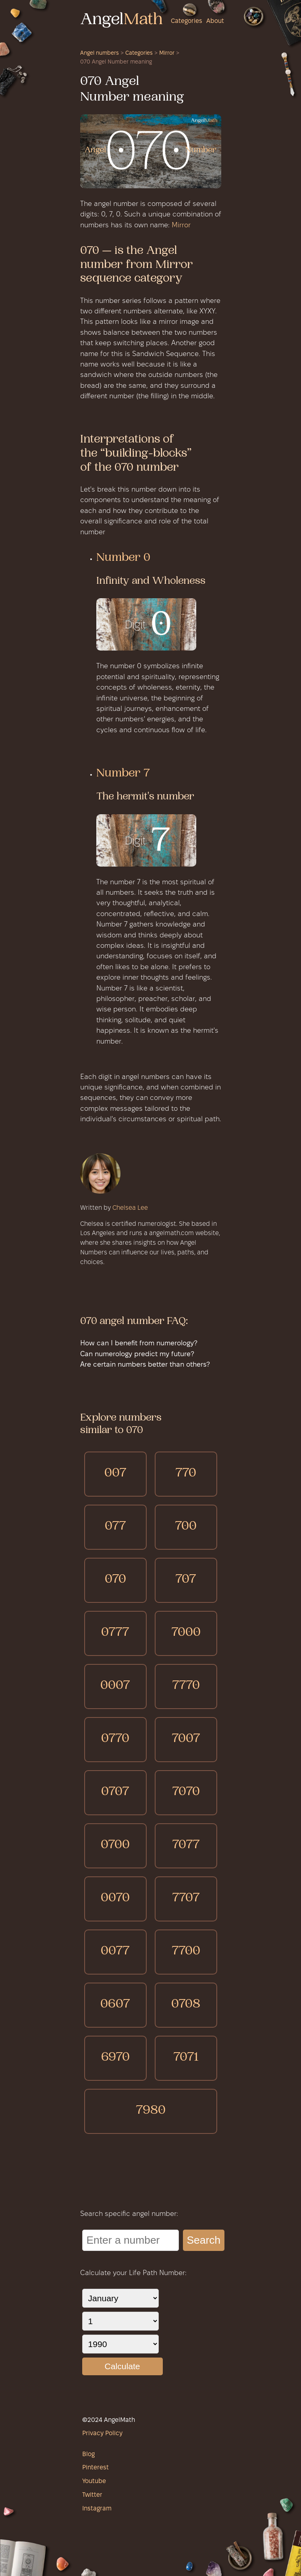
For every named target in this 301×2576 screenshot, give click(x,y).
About (215, 21)
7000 (186, 1633)
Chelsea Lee (130, 1208)
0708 (185, 2005)
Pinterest (95, 2468)
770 (185, 1474)
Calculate (122, 2366)
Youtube (94, 2481)
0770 (115, 1739)
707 (185, 1580)
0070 (115, 1898)
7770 (186, 1686)
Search (204, 2240)
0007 (115, 1686)
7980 (151, 2111)
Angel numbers (99, 53)
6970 (115, 2058)
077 (115, 1527)
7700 (186, 1951)
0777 (115, 1633)
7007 (186, 1739)
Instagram (97, 2509)
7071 (186, 2058)
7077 (186, 1845)
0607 (115, 2005)
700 (186, 1527)
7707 (186, 1898)
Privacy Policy (102, 2433)
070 (115, 1580)
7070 (186, 1792)
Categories (186, 21)
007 (115, 1474)
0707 (115, 1792)
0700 (115, 1845)
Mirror (166, 53)
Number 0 (123, 558)
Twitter (92, 2495)
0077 (115, 1951)
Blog (88, 2454)
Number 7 (123, 774)
